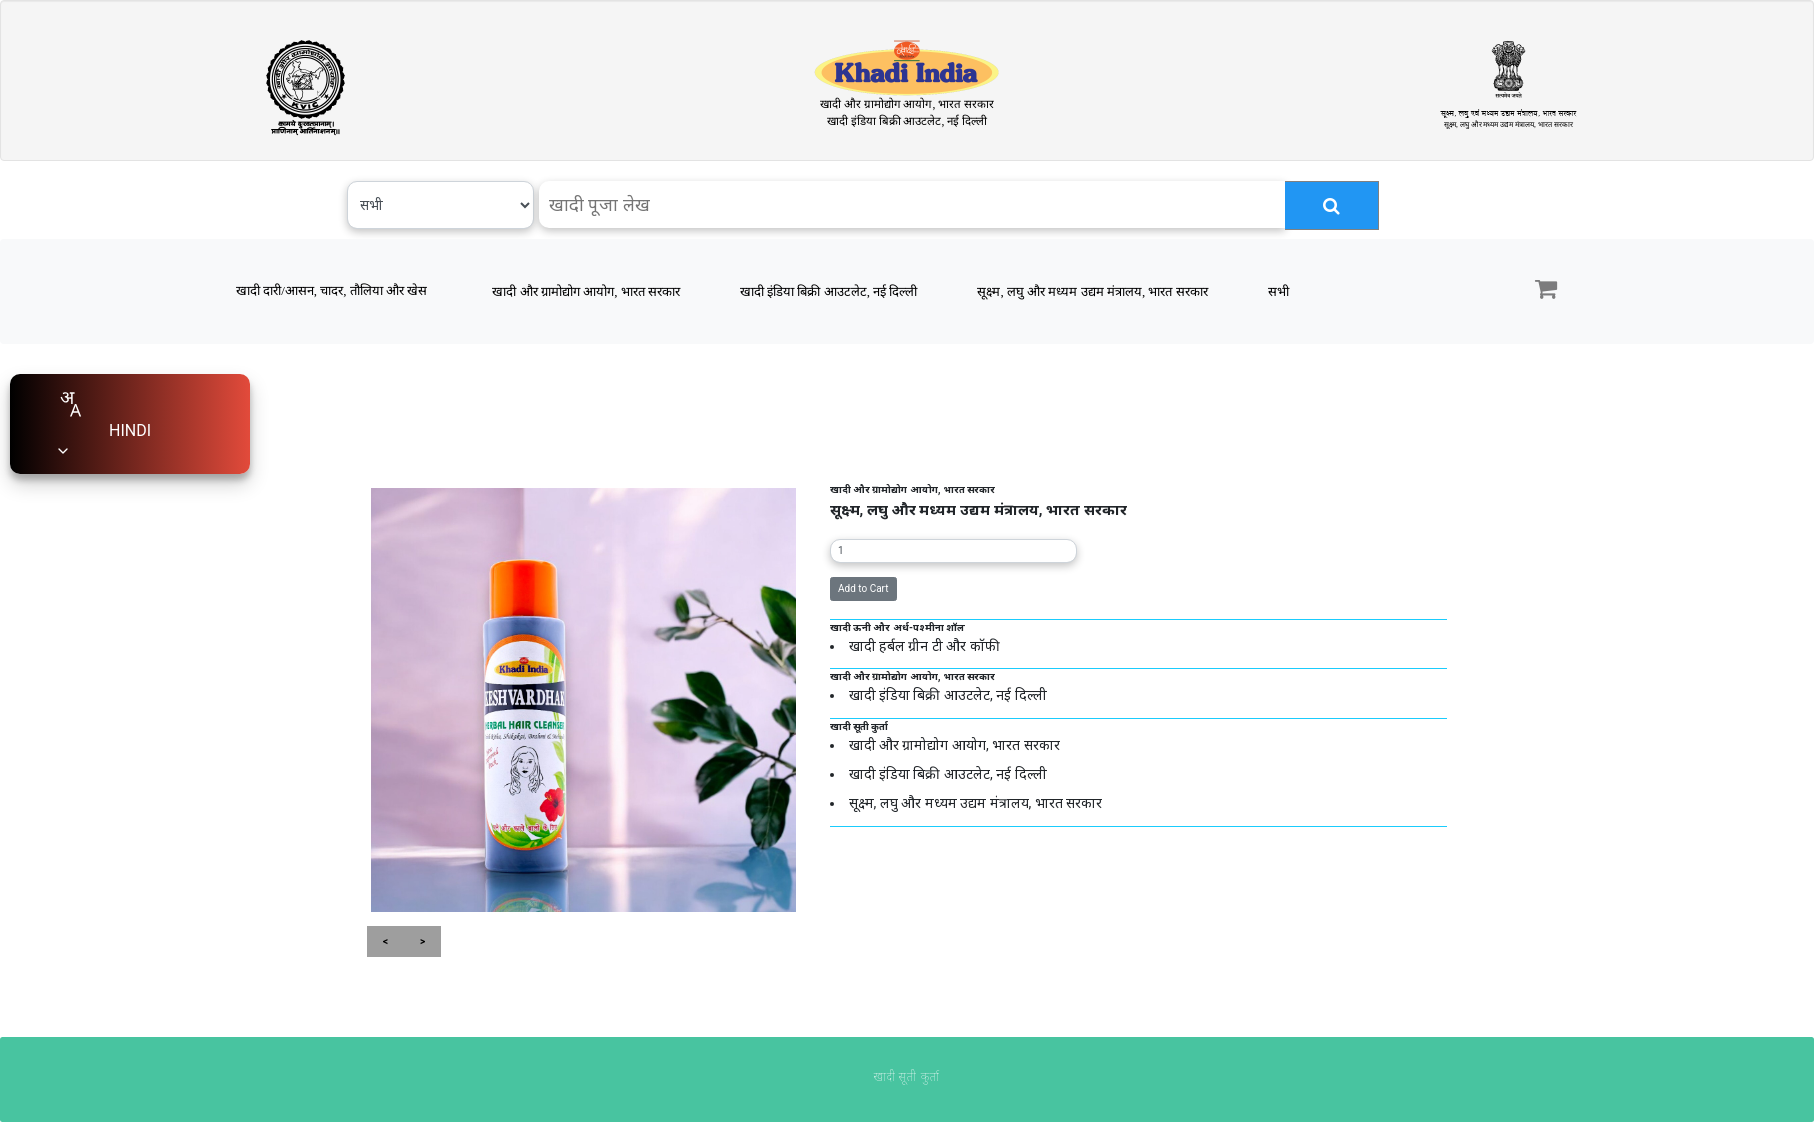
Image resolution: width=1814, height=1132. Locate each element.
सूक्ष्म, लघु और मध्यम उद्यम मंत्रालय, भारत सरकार (1092, 291)
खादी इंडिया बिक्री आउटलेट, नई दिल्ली (829, 291)
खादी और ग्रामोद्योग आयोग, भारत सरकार (586, 291)
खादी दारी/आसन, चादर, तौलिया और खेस (331, 290)
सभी (1278, 291)
